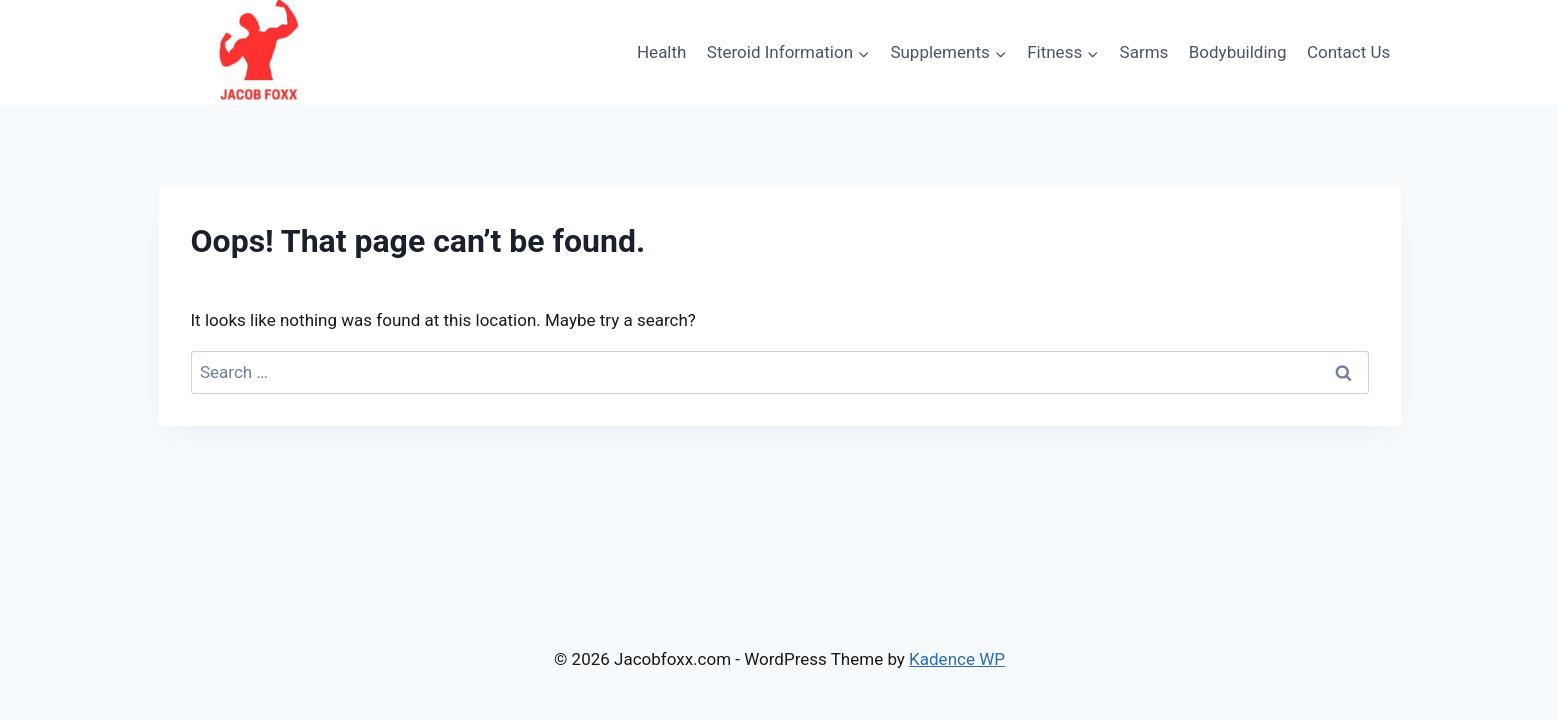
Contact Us (1348, 52)
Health (661, 52)
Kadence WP (957, 659)
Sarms (1144, 52)
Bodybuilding (1238, 52)
